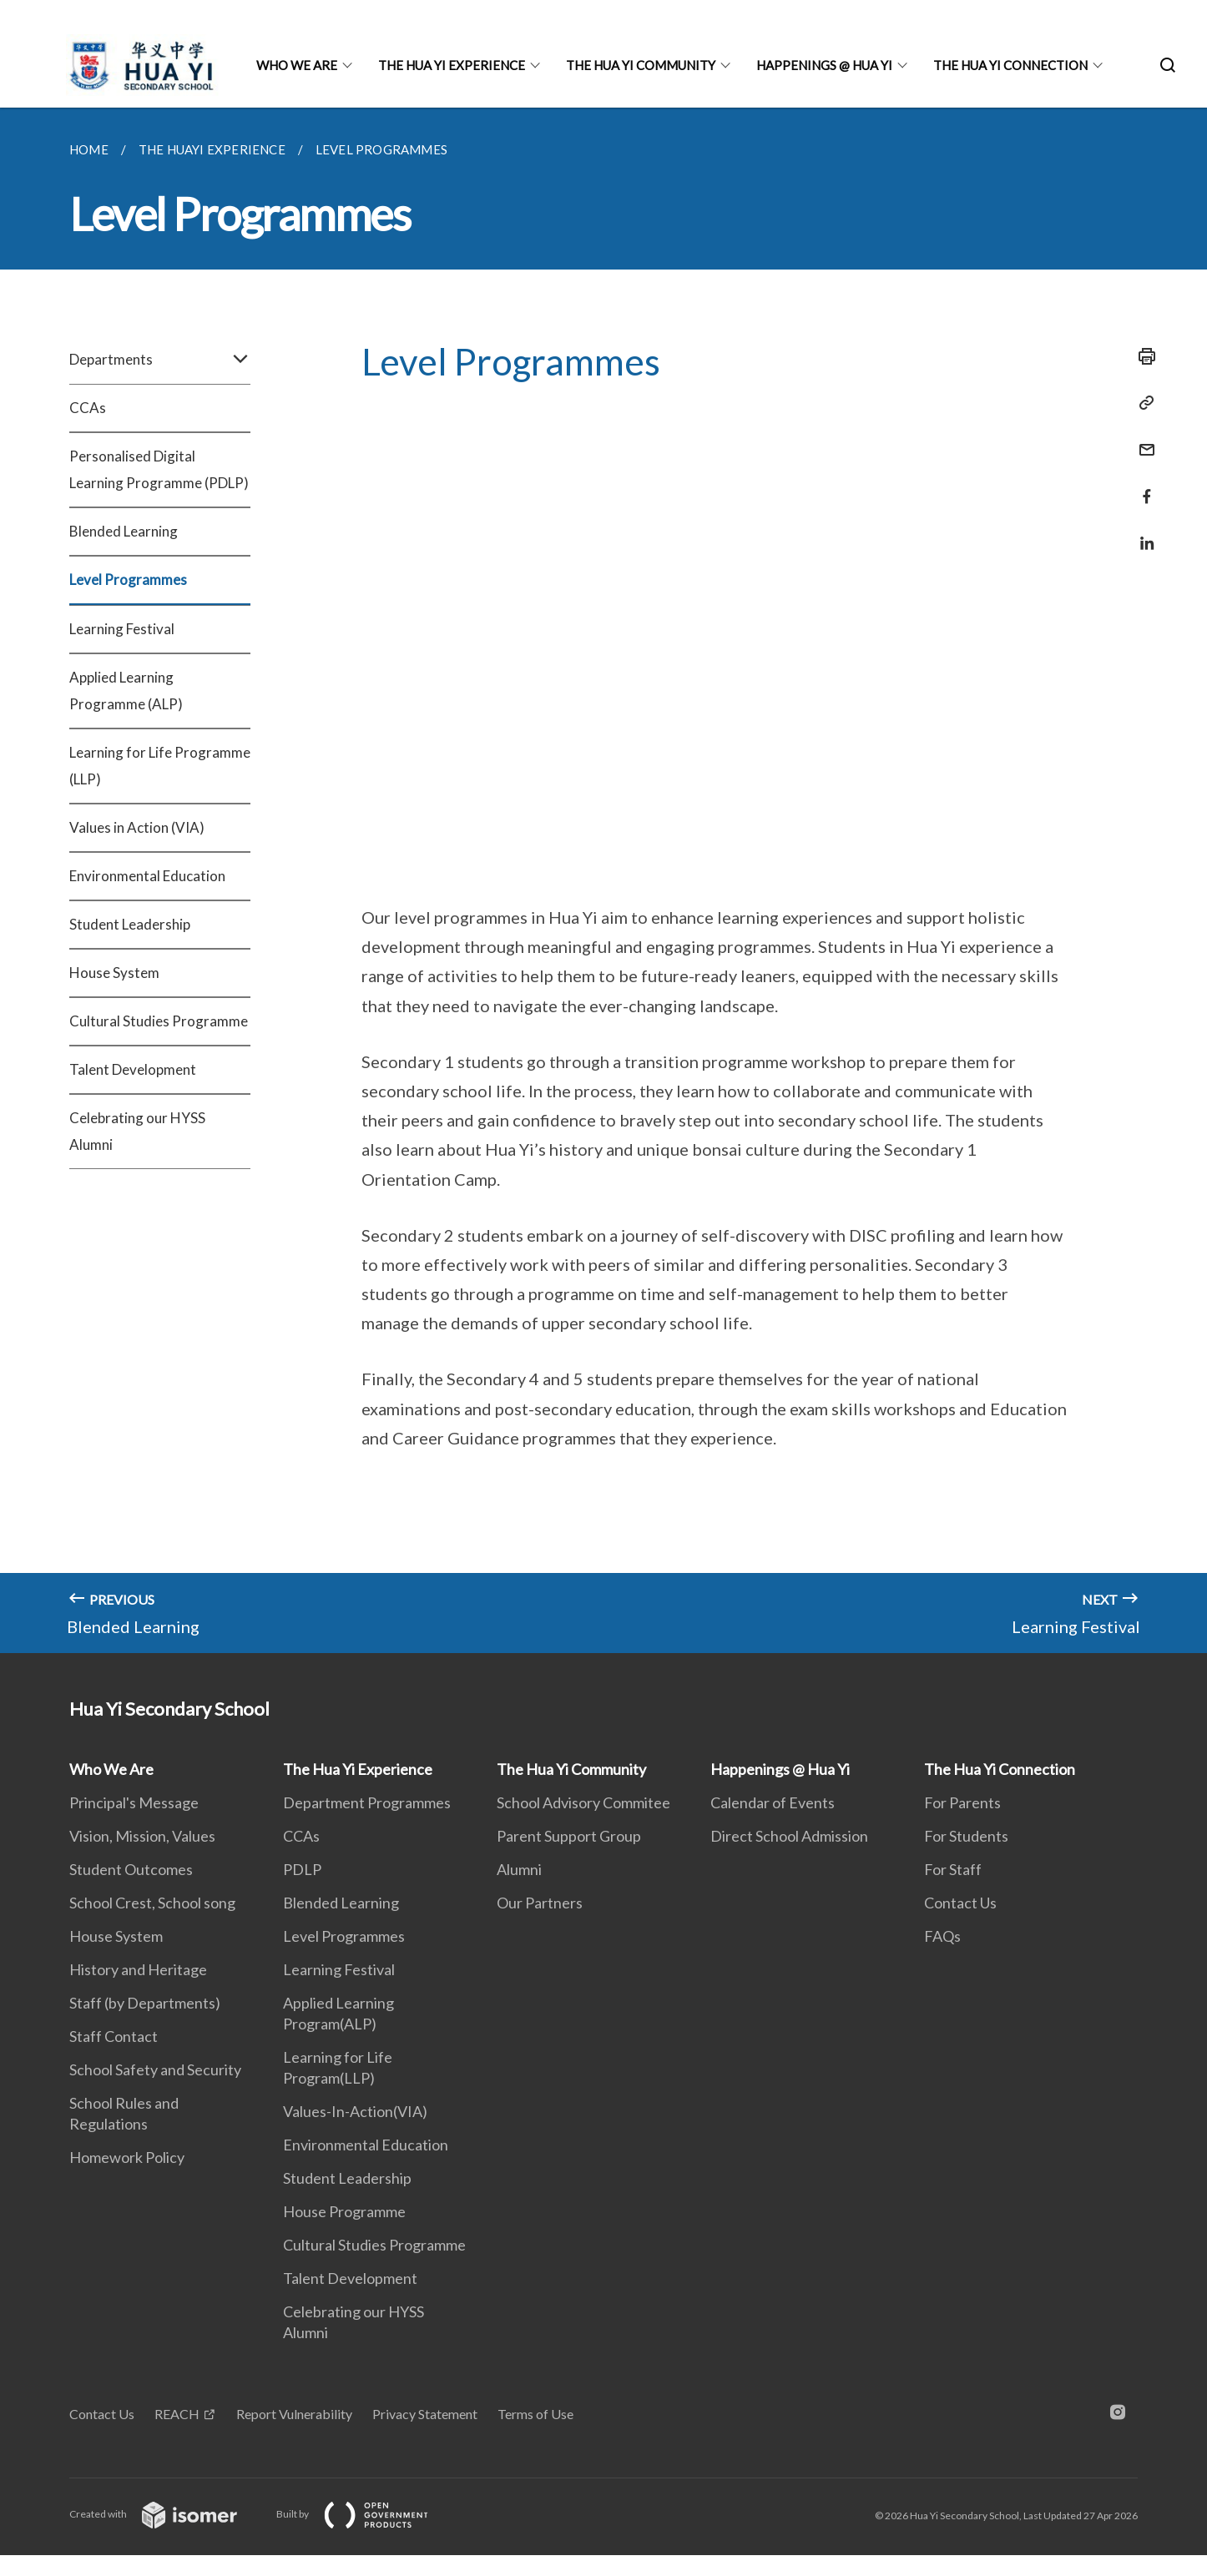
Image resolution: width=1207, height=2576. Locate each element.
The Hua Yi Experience (451, 65)
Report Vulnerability (294, 2414)
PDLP (302, 1869)
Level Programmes (128, 579)
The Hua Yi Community (640, 65)
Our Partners (540, 1902)
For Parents (962, 1802)
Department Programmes (367, 1802)
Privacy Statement (424, 2414)
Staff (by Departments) (144, 2003)
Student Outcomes (131, 1869)
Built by (365, 2514)
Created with (166, 2514)
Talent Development (132, 1069)
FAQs (942, 1936)
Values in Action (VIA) (137, 827)
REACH (176, 2414)
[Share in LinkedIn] (1142, 533)
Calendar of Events (772, 1802)
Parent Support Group (569, 1836)
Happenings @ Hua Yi (824, 65)
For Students (966, 1836)
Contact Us (960, 1902)
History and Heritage (138, 1969)
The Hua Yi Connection (1010, 65)
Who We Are (296, 65)
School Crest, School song (152, 1902)
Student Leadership (129, 924)
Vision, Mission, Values (142, 1836)
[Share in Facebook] (1142, 486)
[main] (603, 880)
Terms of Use (535, 2414)
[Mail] (1142, 439)
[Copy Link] (1142, 403)
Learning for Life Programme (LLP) (159, 766)
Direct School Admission (789, 1836)
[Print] (1142, 356)
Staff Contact (113, 2036)
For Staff (953, 1869)
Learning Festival (121, 629)
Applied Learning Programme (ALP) (126, 690)
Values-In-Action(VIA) (355, 2111)
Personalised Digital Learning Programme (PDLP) (159, 469)
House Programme (344, 2211)
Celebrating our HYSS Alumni (137, 1131)
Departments (159, 359)
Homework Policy (126, 2157)
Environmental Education (147, 876)
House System (114, 972)
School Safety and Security (155, 2069)
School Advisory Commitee (583, 1802)
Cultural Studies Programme (158, 1021)
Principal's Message (134, 1802)
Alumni (519, 1869)
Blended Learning (123, 531)
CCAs (87, 407)
